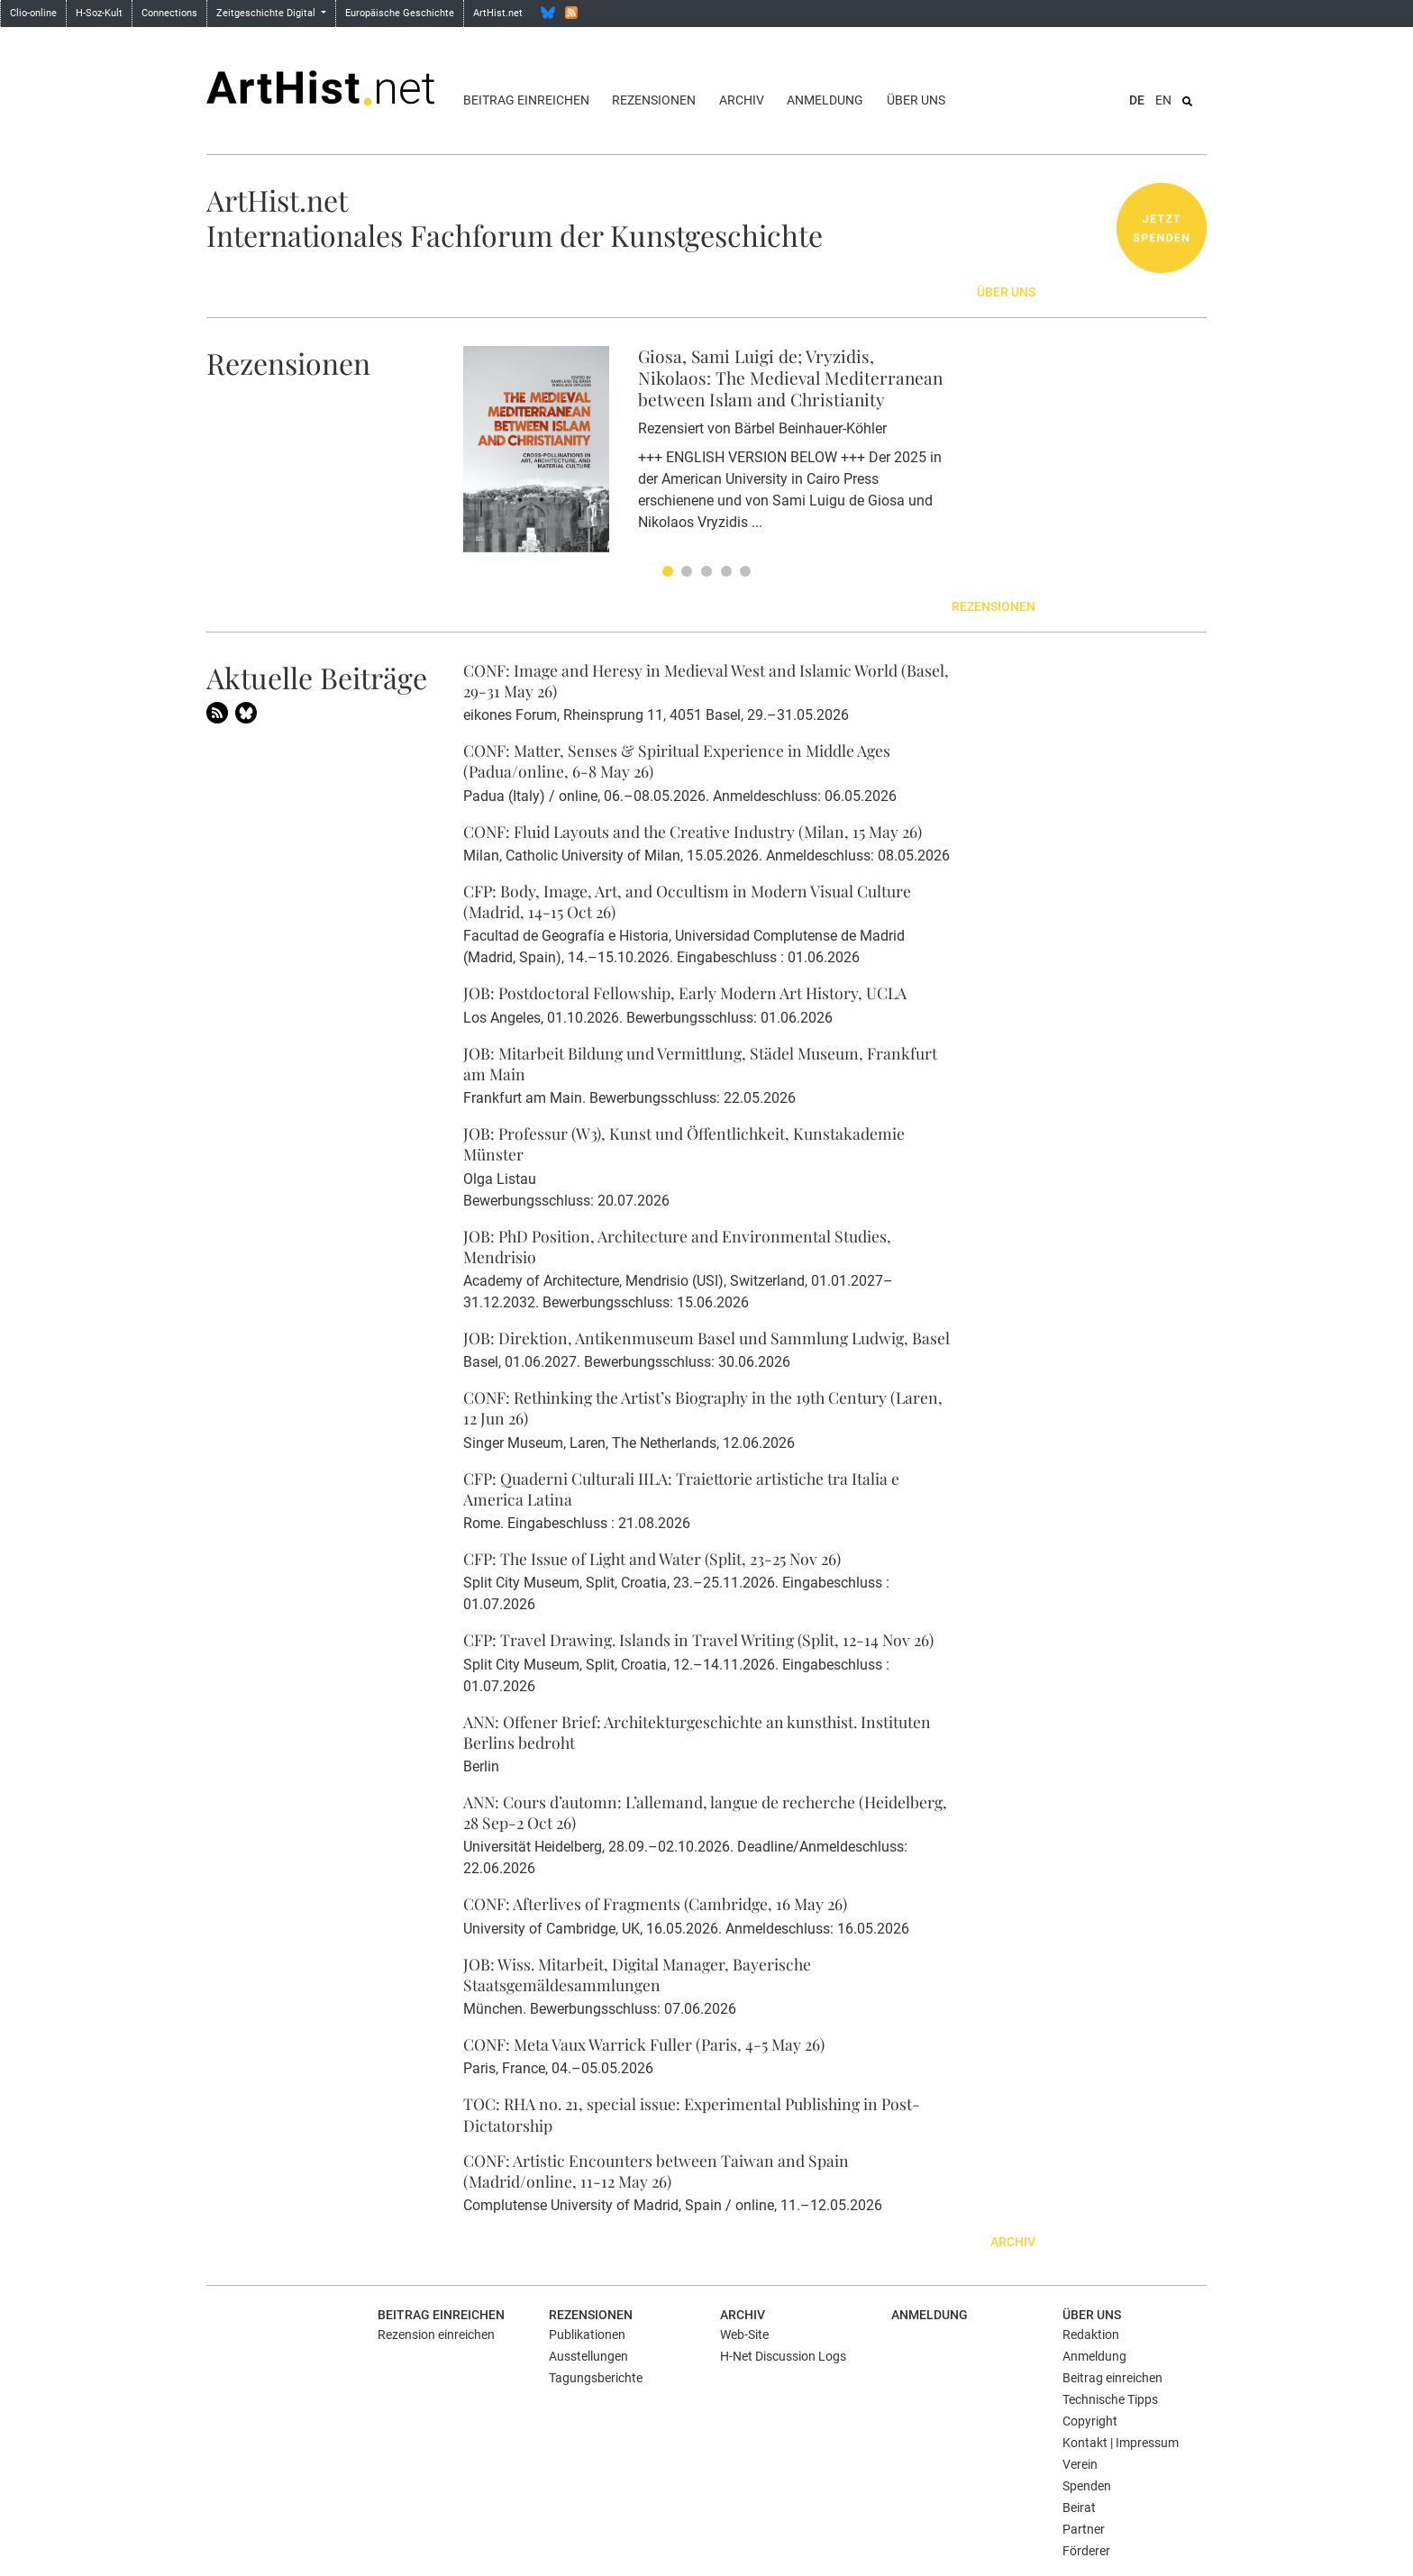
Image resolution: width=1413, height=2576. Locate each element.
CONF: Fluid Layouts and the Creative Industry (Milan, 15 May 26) (692, 831)
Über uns (916, 100)
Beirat (1079, 2507)
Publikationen (587, 2334)
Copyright (1089, 2421)
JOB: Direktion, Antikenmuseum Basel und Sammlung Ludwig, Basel (706, 1337)
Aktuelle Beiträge (316, 677)
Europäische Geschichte (399, 13)
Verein (1080, 2464)
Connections (169, 13)
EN (1163, 100)
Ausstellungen (588, 2356)
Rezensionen (654, 100)
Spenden (1086, 2486)
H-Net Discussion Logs (783, 2356)
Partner (1083, 2529)
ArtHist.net (498, 13)
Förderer (1086, 2551)
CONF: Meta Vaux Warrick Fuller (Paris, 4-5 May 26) (644, 2044)
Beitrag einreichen (526, 100)
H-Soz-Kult (99, 13)
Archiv (741, 100)
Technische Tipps (1110, 2399)
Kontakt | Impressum (1120, 2442)
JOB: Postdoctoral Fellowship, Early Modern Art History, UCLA (685, 992)
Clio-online (33, 13)
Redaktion (1090, 2334)
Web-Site (744, 2334)
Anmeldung (825, 100)
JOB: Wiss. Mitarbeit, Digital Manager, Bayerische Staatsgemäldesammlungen (637, 1974)
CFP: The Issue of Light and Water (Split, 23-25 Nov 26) (652, 1558)
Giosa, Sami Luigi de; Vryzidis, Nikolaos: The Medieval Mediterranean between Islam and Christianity (790, 377)
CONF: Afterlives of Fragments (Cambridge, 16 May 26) (655, 1903)
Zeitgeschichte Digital (267, 13)
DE (1136, 100)
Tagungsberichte (596, 2378)
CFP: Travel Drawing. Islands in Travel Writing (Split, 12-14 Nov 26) (698, 1639)
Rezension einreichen (436, 2334)
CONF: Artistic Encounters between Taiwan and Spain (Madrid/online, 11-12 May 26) (656, 2170)
